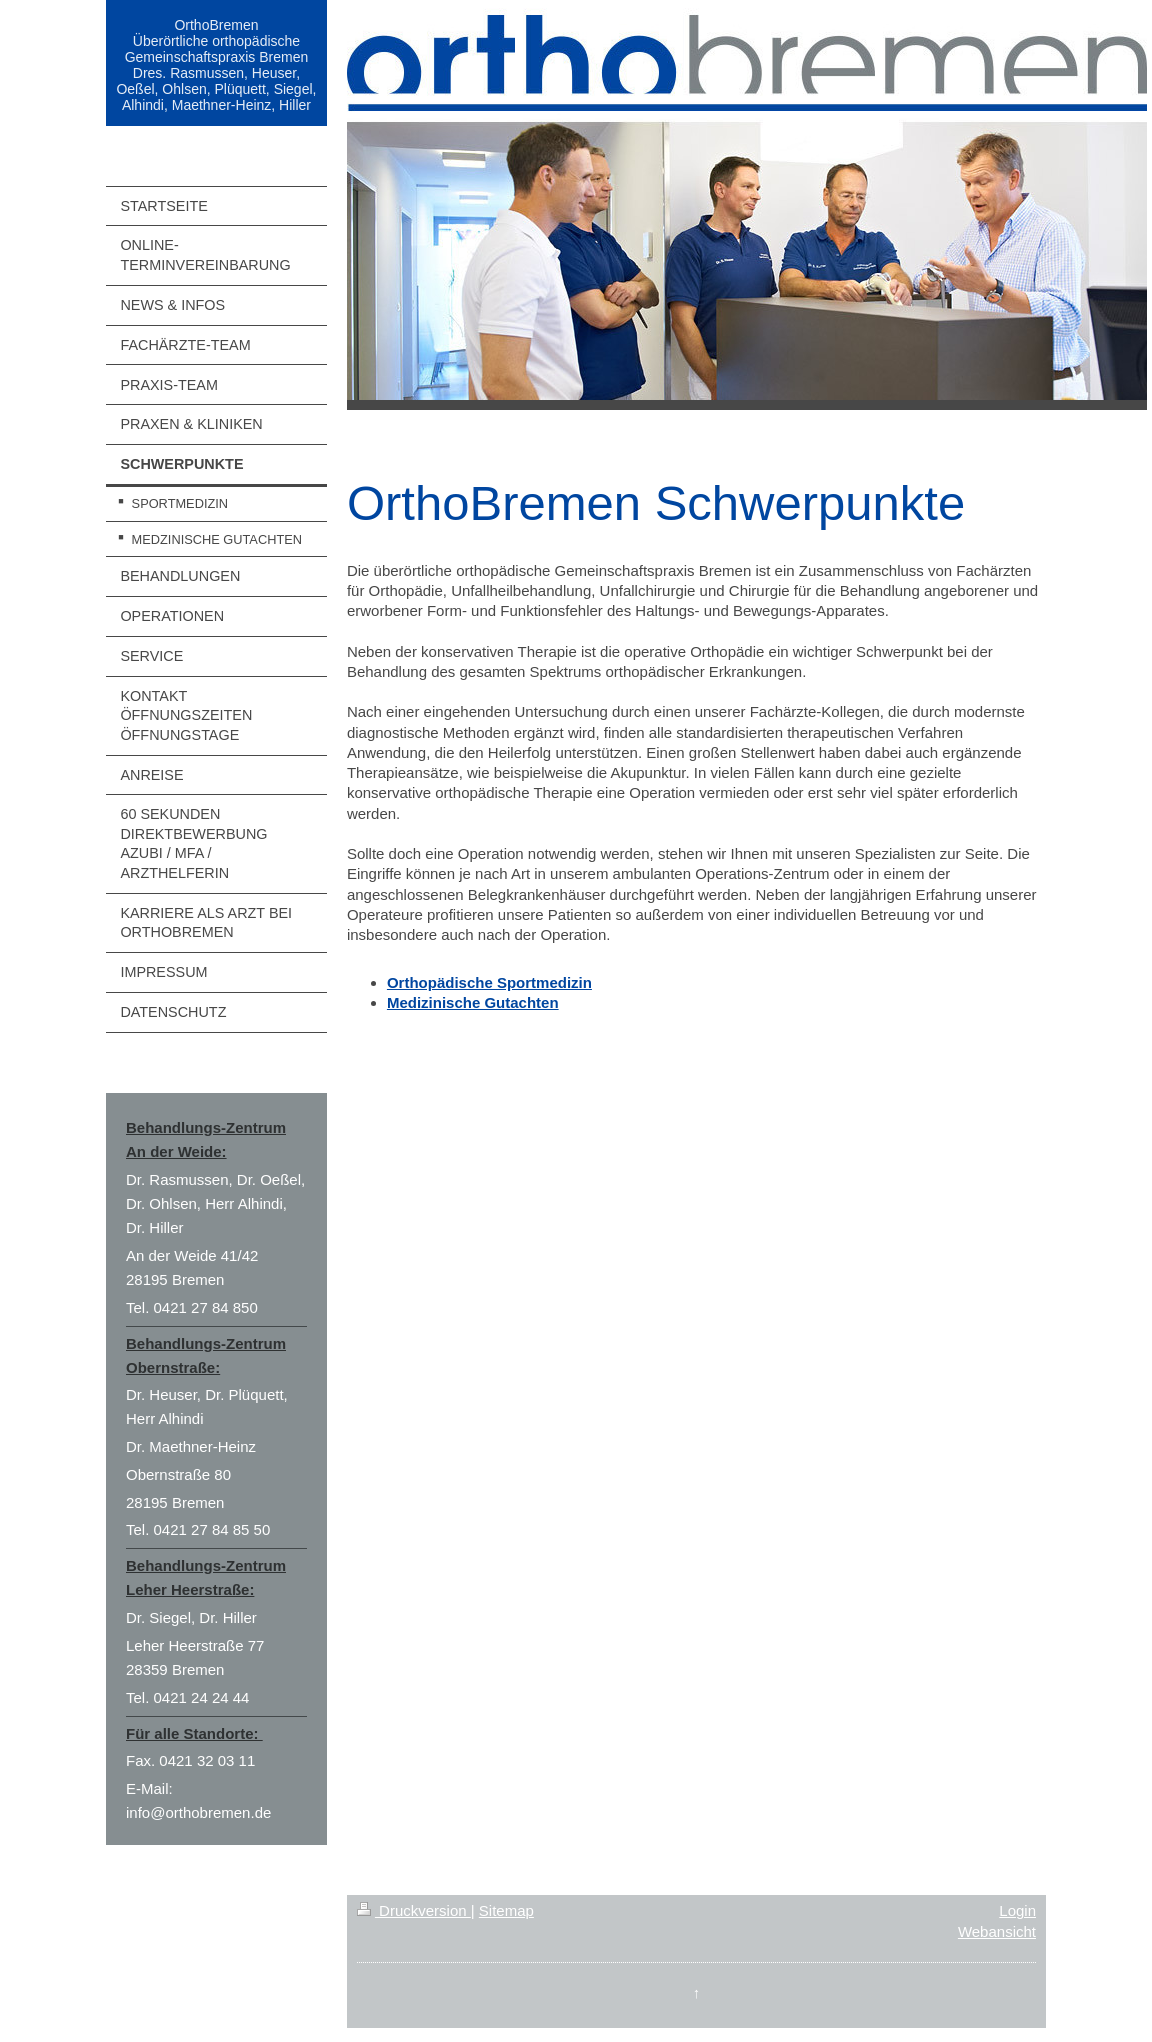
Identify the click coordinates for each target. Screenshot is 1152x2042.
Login (1017, 1910)
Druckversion (414, 1910)
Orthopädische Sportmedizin (489, 982)
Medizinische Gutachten (473, 1002)
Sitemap (506, 1910)
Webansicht (997, 1931)
